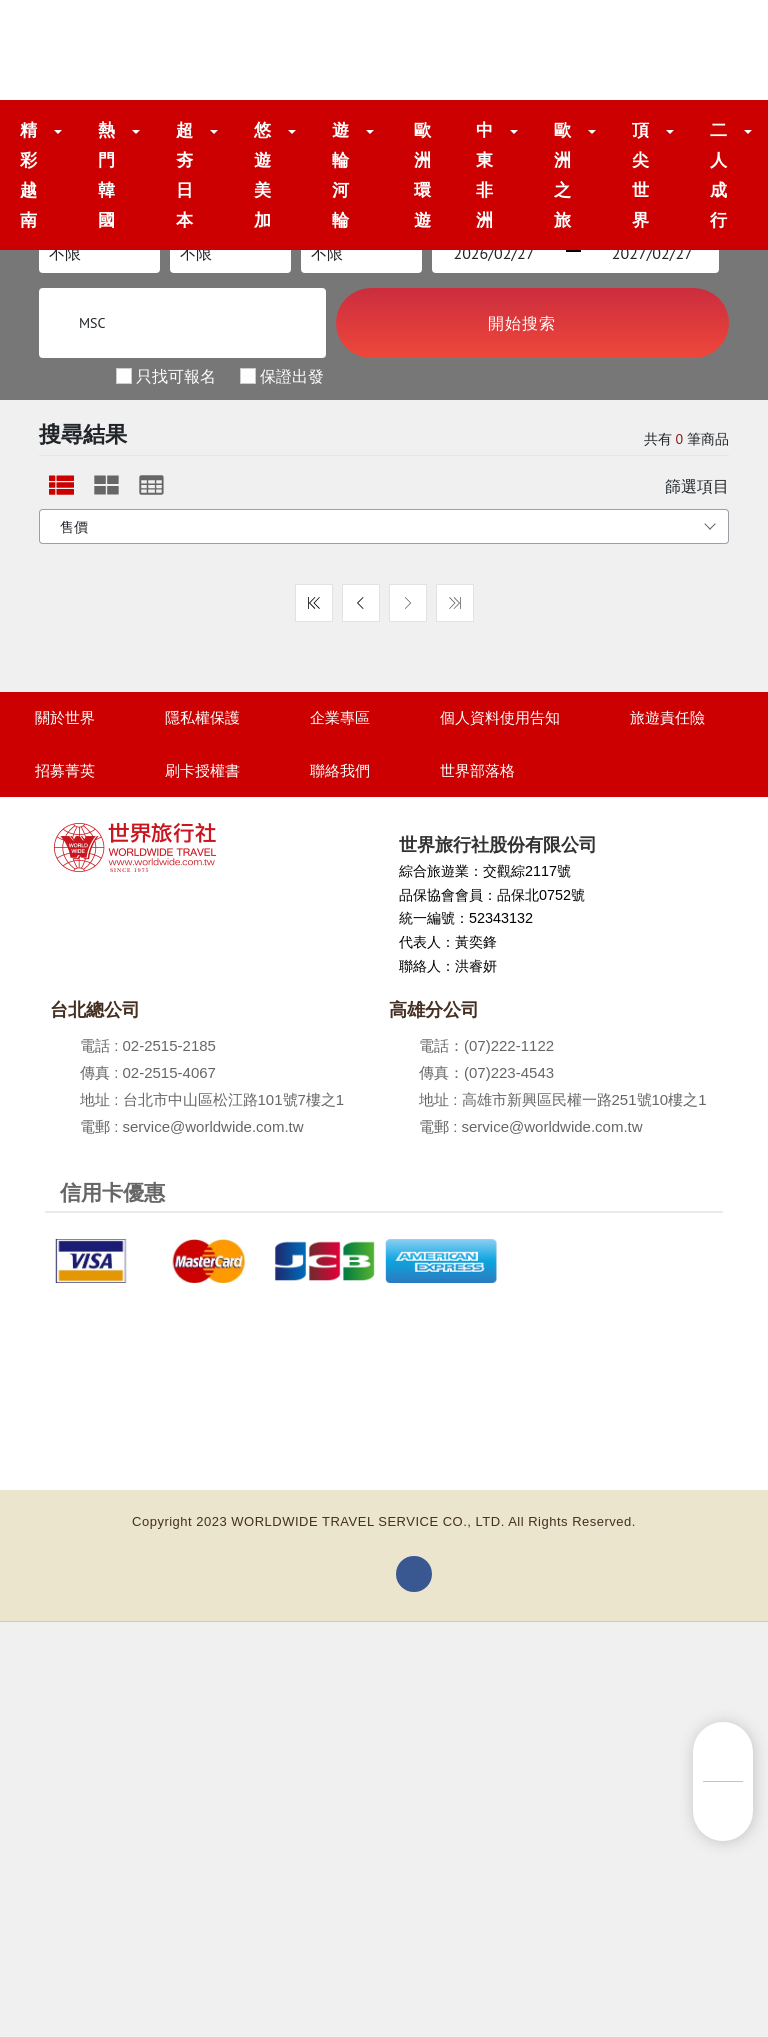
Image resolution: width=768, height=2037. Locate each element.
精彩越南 (29, 175)
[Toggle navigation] (710, 50)
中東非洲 (485, 175)
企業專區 (340, 717)
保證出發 (292, 375)
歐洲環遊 (423, 175)
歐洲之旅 (563, 175)
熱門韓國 (107, 175)
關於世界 (65, 717)
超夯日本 (185, 175)
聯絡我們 (340, 770)
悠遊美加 (263, 175)
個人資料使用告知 (500, 717)
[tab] (61, 485)
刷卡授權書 (202, 770)
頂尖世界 (641, 175)
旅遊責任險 (667, 717)
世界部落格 (477, 770)
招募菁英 (65, 770)
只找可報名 (176, 375)
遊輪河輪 (341, 175)
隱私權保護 (202, 717)
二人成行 (719, 175)
